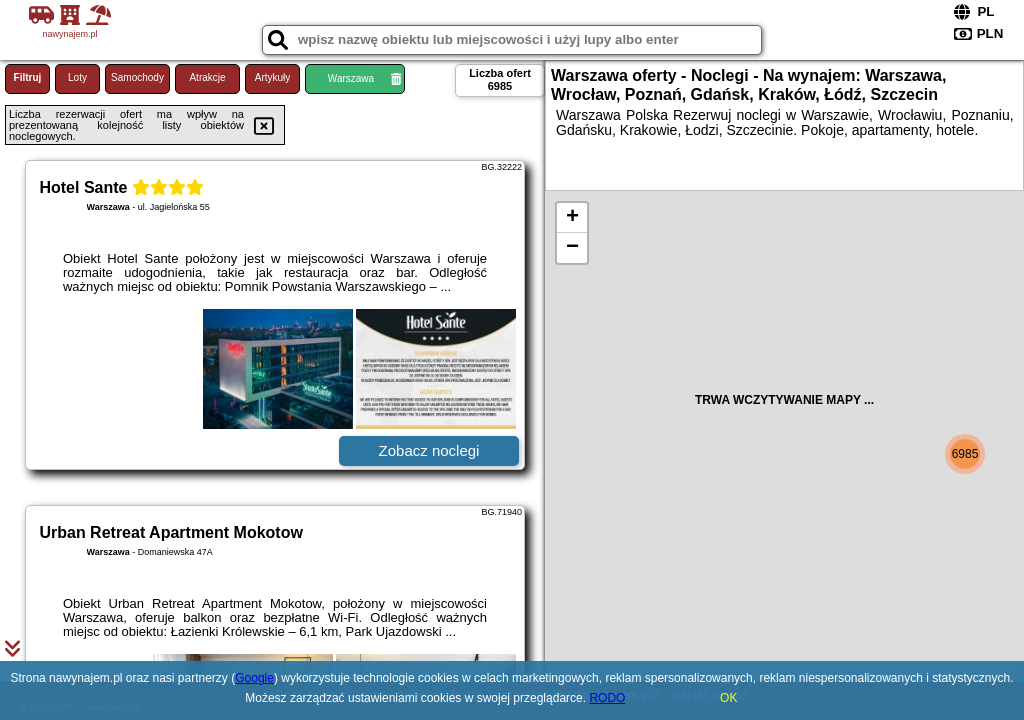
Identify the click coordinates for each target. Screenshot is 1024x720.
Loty (77, 77)
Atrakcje (207, 77)
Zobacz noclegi (429, 450)
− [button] (572, 248)
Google (254, 678)
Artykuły (273, 77)
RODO (607, 698)
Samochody (137, 77)
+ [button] (572, 218)
